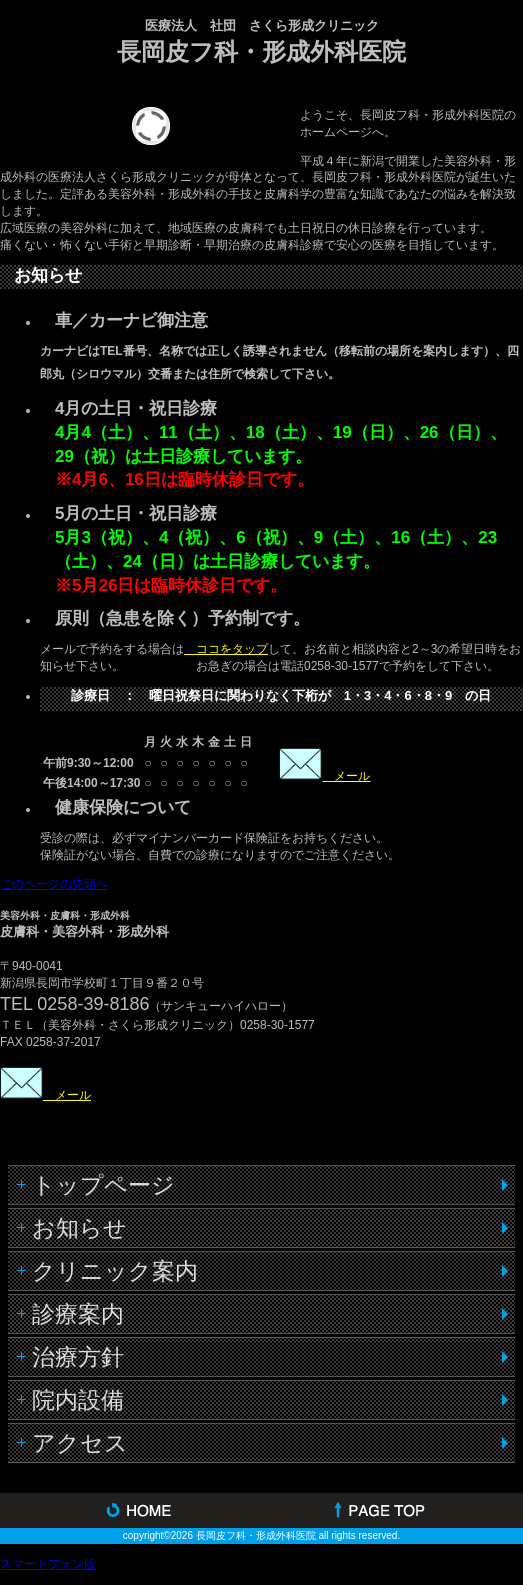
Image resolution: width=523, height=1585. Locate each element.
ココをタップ (226, 649)
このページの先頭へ (54, 884)
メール (346, 776)
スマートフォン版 (48, 1564)
